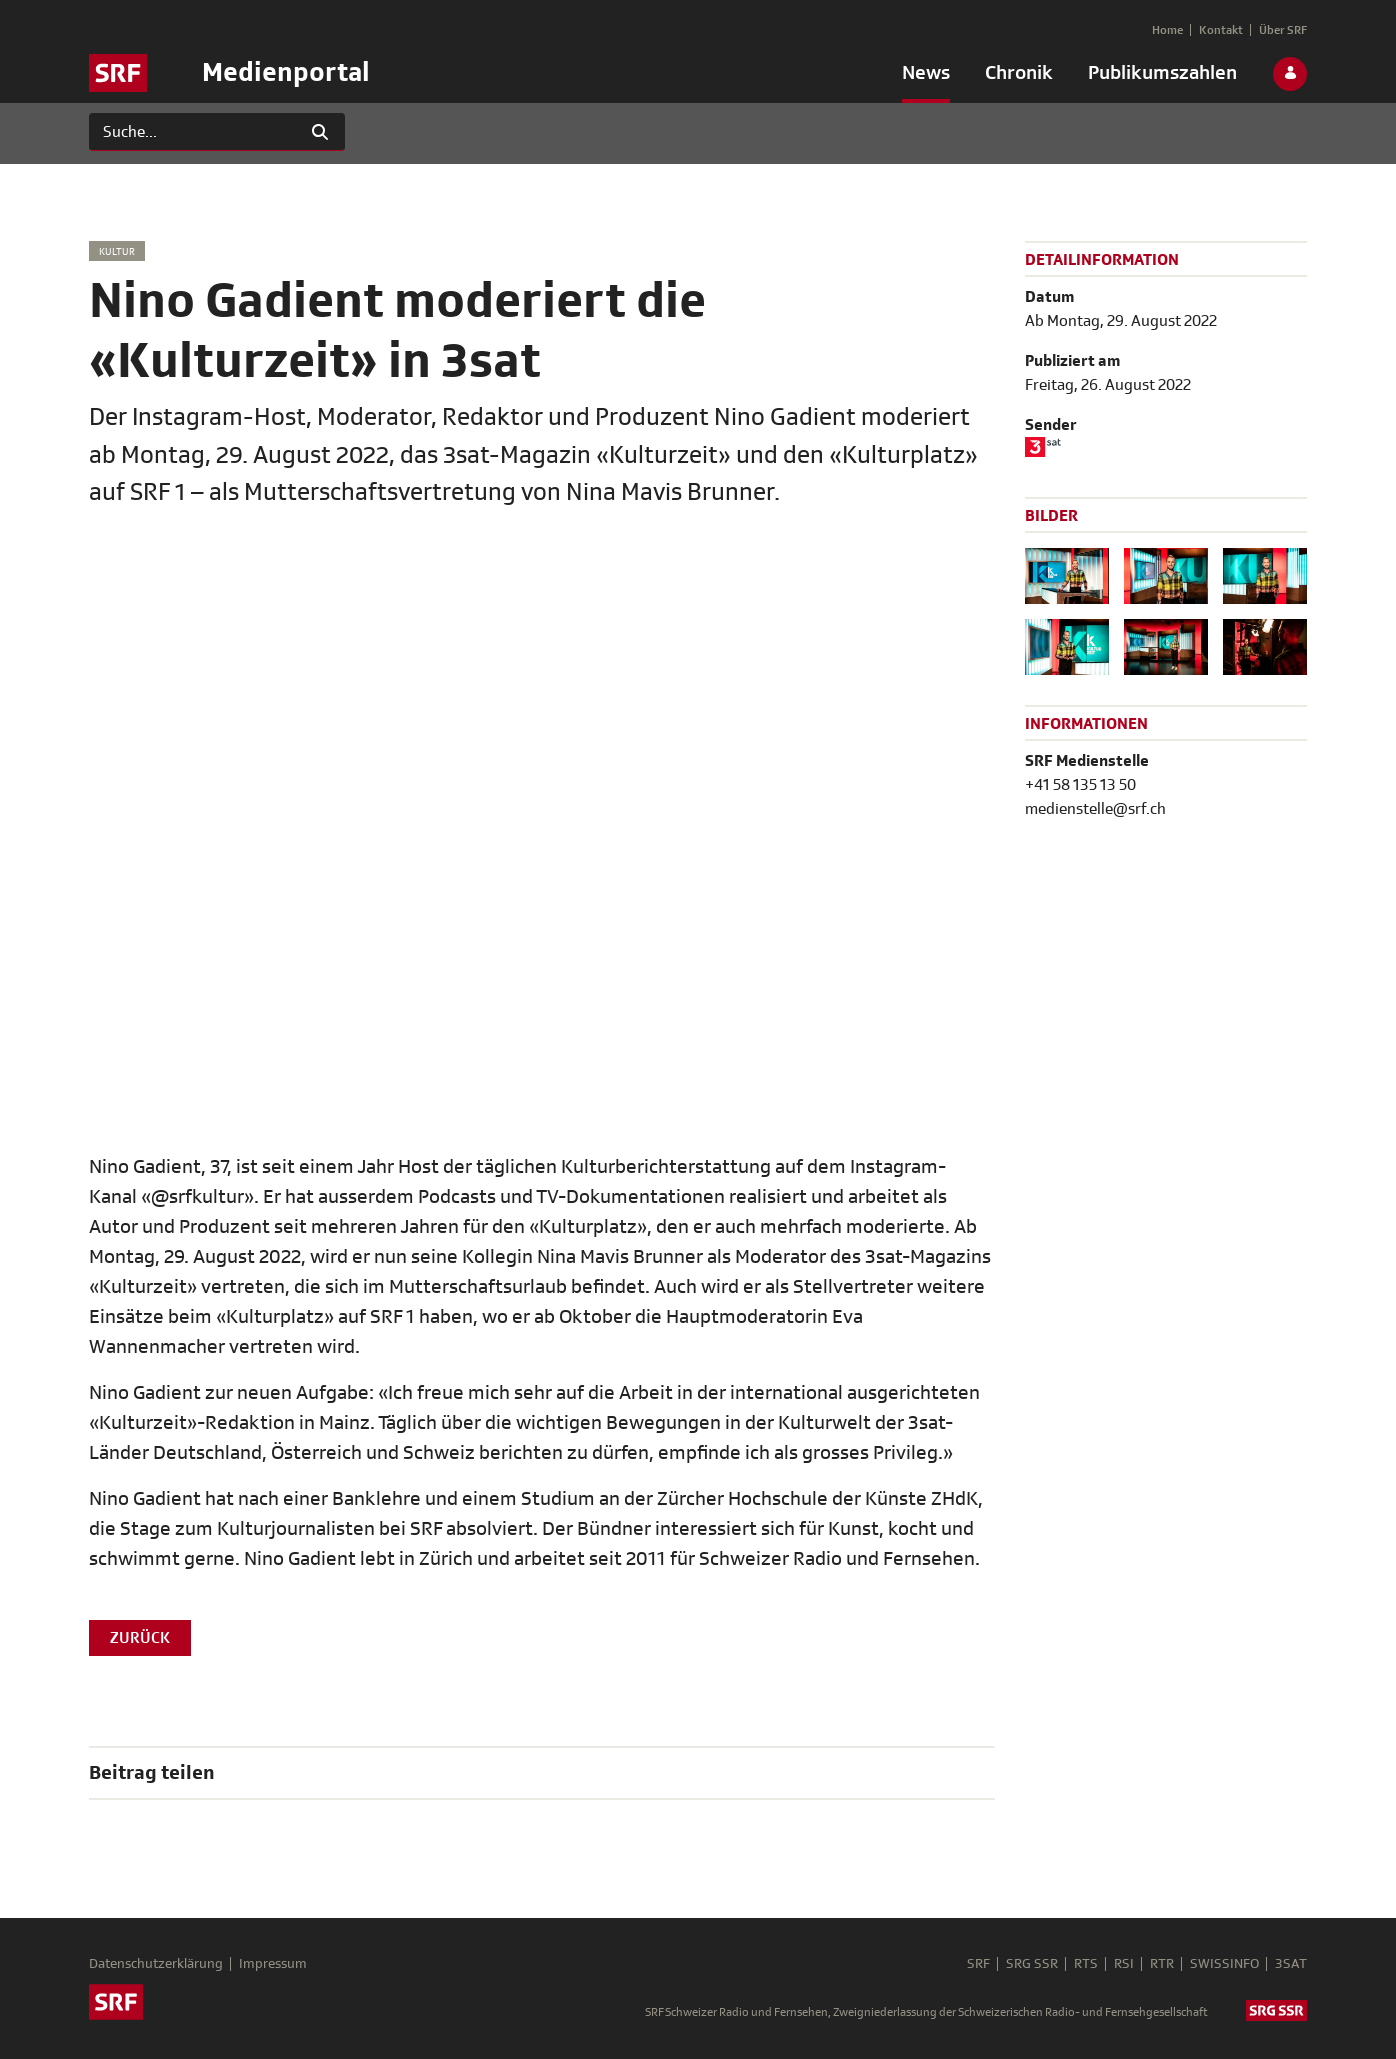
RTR (1162, 1964)
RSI (1124, 1964)
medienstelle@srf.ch (1095, 809)
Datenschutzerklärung (156, 1964)
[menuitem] (926, 77)
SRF (978, 1964)
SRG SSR (1032, 1964)
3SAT (1291, 1964)
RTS (1086, 1964)
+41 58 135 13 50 (1080, 785)
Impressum (273, 1964)
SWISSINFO (1224, 1964)
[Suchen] (192, 132)
